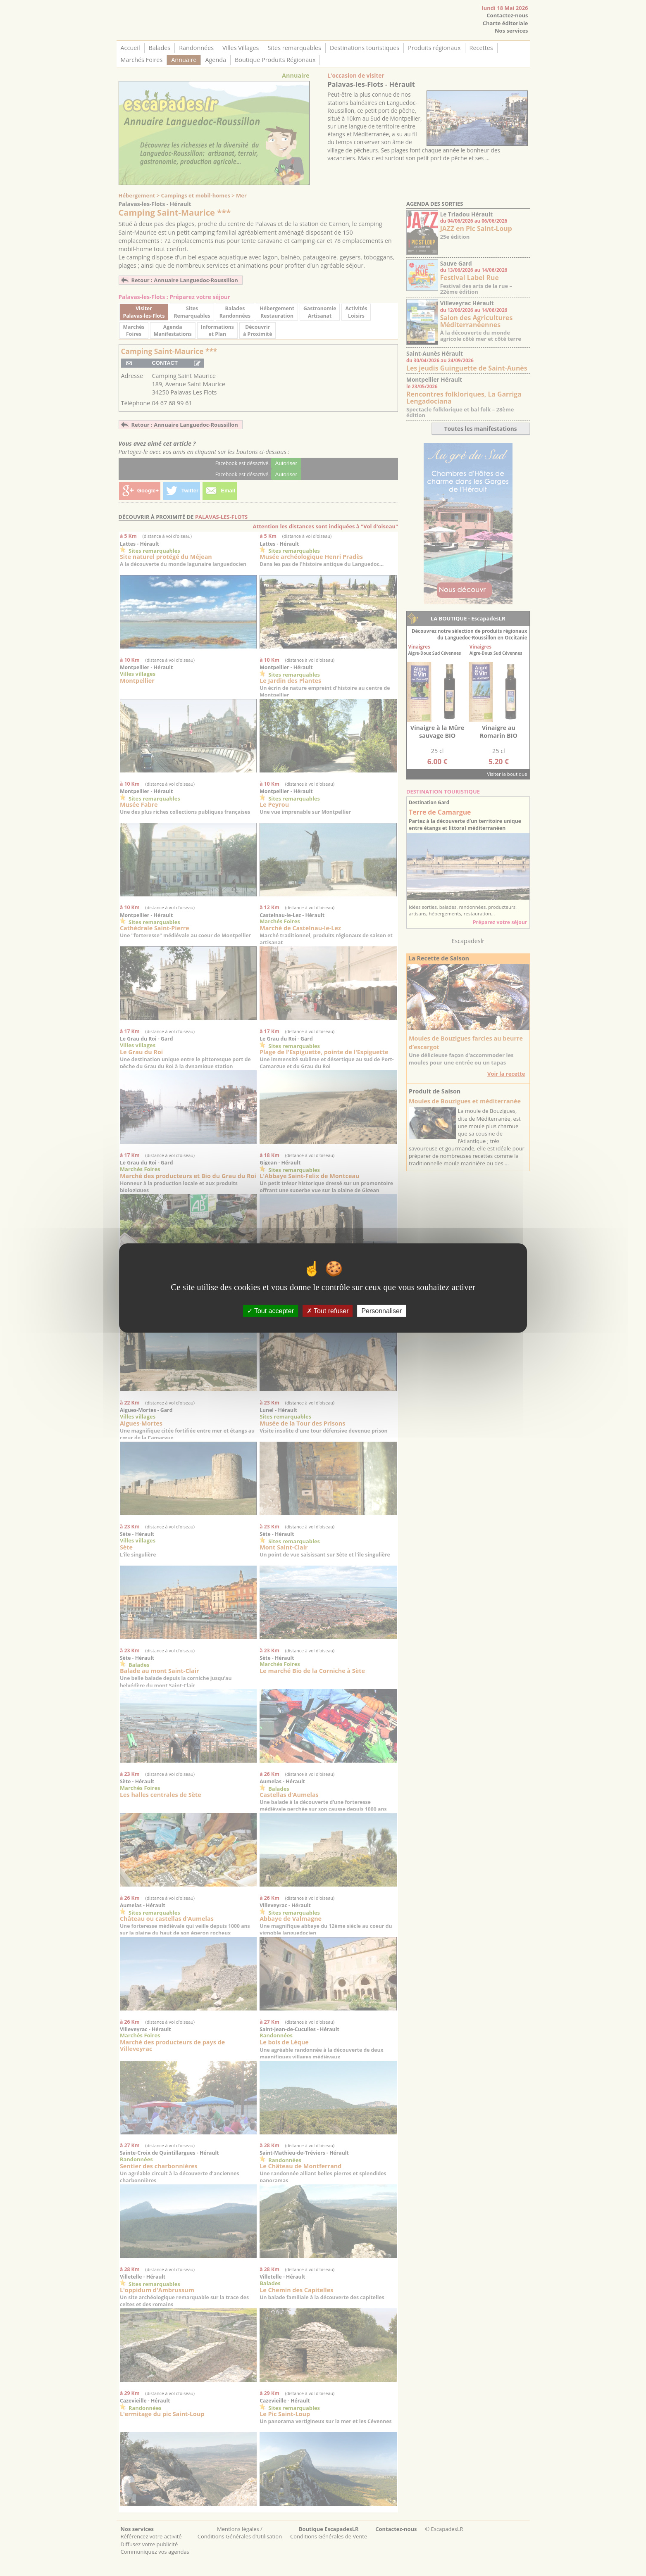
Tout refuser (328, 1310)
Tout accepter (270, 1310)
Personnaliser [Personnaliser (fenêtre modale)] (381, 1310)
